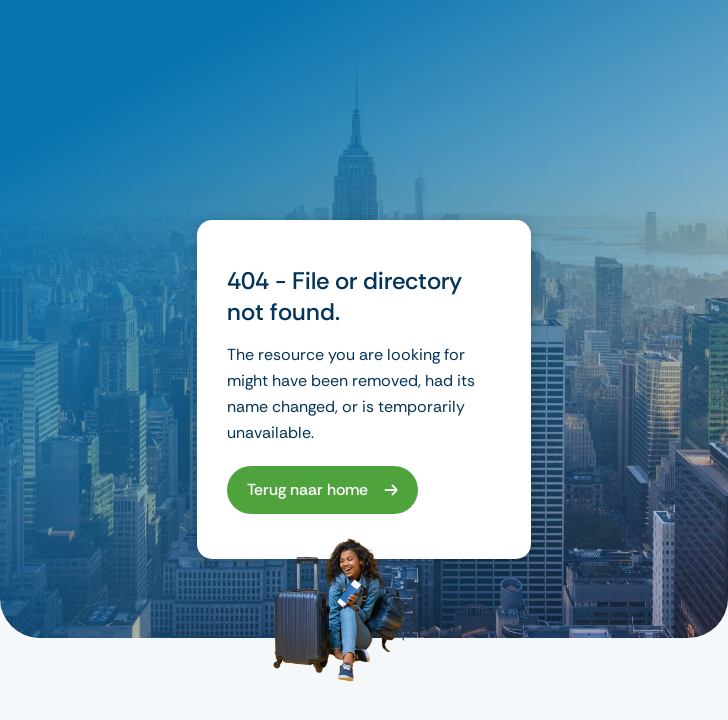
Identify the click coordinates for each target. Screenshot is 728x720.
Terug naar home (307, 489)
